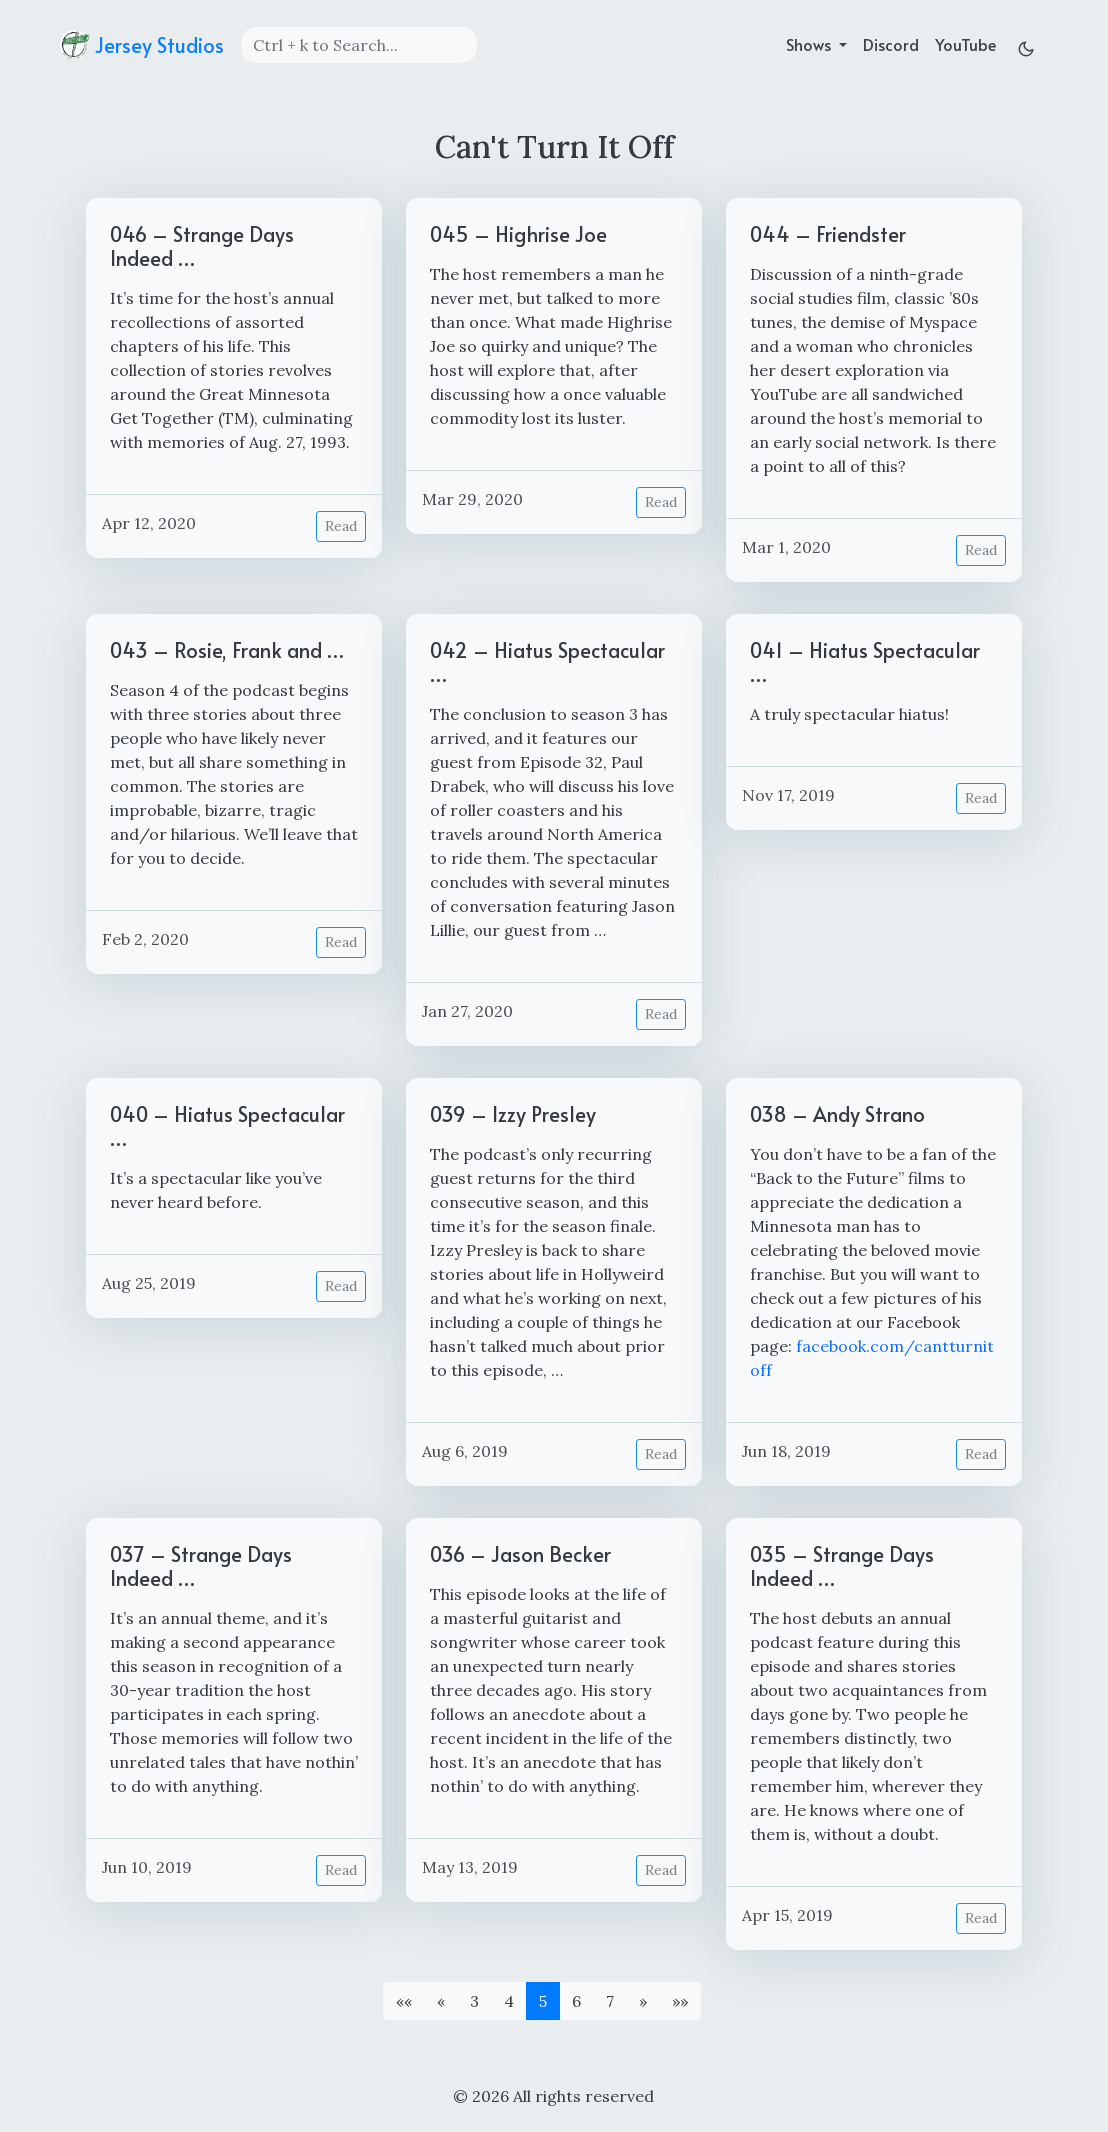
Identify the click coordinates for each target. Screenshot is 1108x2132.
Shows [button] (810, 44)
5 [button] (543, 2001)
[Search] (359, 45)
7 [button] (610, 2001)
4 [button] (509, 2001)
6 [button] (576, 2001)
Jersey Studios (142, 45)
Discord (891, 44)
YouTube (965, 44)
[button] (404, 2001)
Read (341, 526)
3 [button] (474, 2001)
